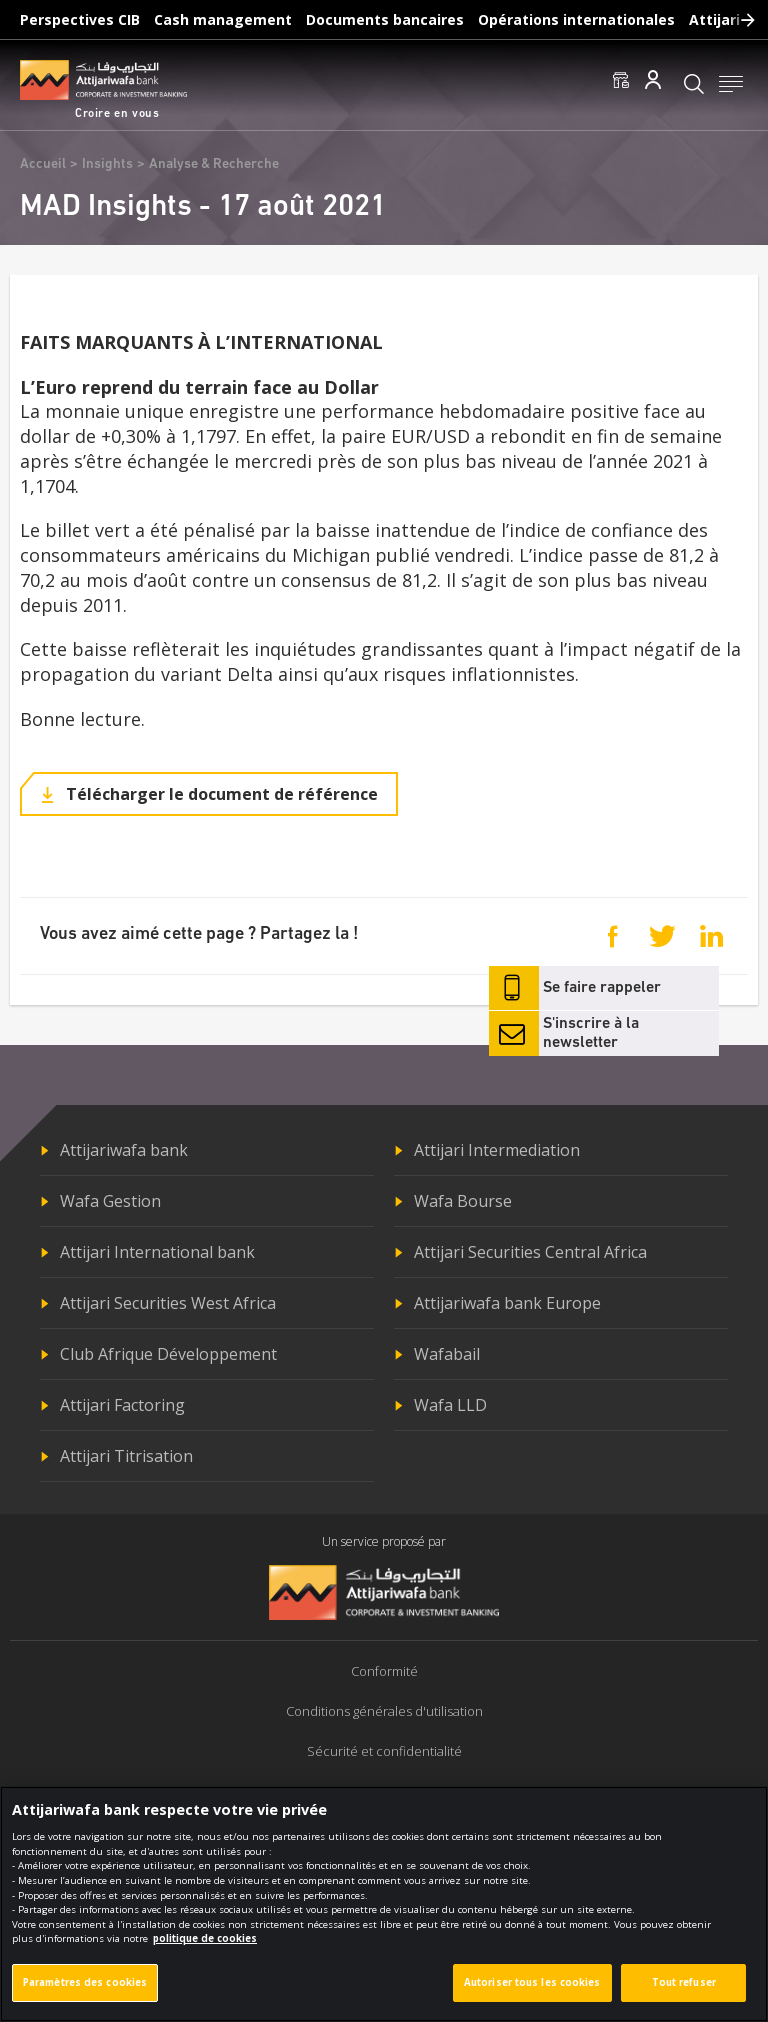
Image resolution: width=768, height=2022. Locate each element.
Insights (107, 164)
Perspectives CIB (80, 19)
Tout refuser (684, 1984)
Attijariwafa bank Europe (507, 1303)
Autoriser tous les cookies (532, 1984)
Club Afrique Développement (168, 1354)
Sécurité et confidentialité (384, 1751)
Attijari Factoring (122, 1405)
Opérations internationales (576, 19)
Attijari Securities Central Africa (530, 1252)
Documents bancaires (385, 19)
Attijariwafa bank (124, 1150)
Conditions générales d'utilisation (384, 1711)
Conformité (384, 1671)
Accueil (43, 164)
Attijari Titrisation (126, 1456)
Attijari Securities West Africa (168, 1303)
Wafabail (447, 1354)
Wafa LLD (450, 1405)
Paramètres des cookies (85, 1984)
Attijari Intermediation (497, 1150)
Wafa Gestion (110, 1201)
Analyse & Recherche (214, 164)
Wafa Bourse (463, 1201)
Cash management (223, 19)
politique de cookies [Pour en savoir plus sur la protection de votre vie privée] (205, 1940)
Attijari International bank (157, 1252)
